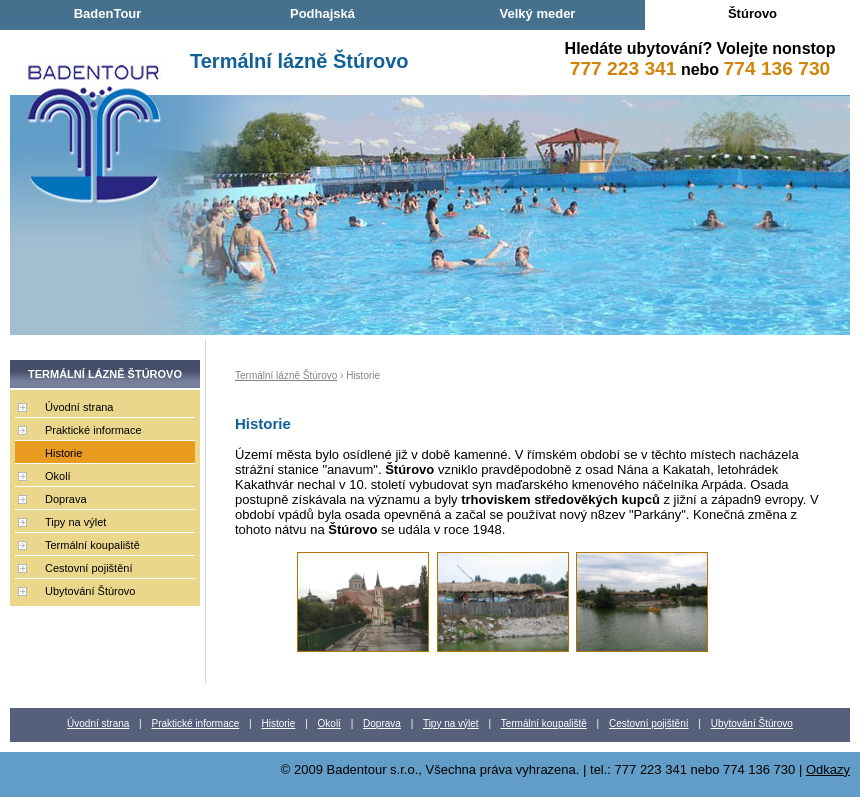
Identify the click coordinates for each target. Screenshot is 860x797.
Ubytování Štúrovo (90, 591)
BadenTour (108, 13)
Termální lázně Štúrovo (299, 61)
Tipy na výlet (75, 522)
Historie (63, 453)
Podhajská (322, 13)
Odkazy (828, 769)
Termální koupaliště (92, 545)
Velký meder (538, 13)
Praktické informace (93, 430)
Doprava (66, 499)
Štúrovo (752, 13)
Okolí (58, 476)
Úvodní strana (79, 407)
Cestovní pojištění (88, 568)
